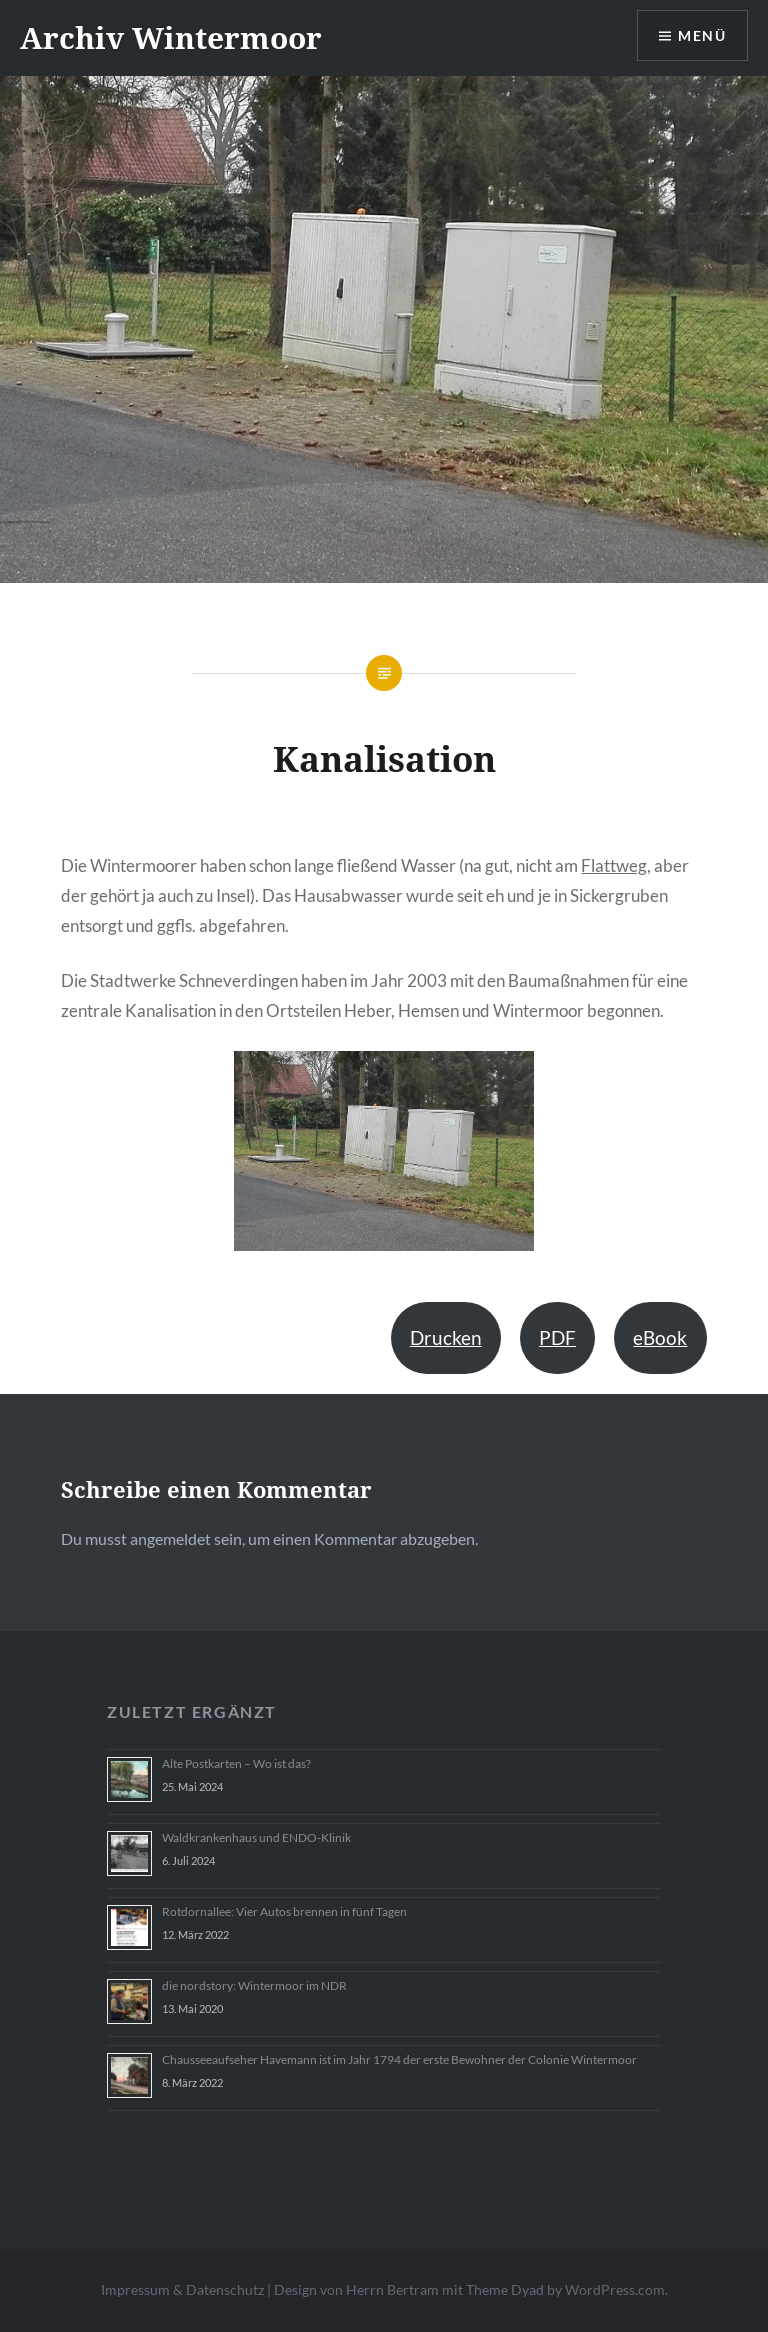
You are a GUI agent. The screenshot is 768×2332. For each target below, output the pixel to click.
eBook (660, 1337)
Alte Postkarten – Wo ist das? (236, 1763)
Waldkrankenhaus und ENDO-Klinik (256, 1837)
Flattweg (614, 865)
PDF (557, 1337)
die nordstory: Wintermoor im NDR (254, 1985)
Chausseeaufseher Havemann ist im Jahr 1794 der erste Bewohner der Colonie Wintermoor (399, 2059)
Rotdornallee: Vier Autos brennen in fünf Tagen (284, 1911)
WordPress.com (615, 2289)
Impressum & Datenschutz (182, 2289)
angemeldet (170, 1538)
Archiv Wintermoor (171, 37)
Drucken (446, 1337)
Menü (702, 35)
